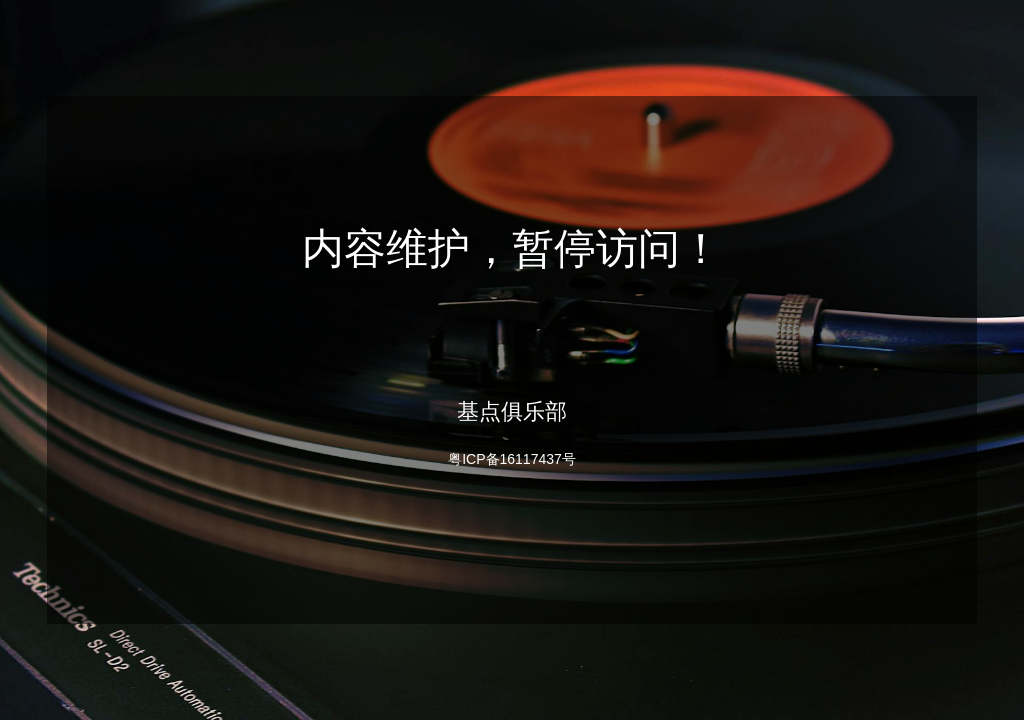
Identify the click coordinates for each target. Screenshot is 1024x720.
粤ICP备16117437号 (512, 459)
